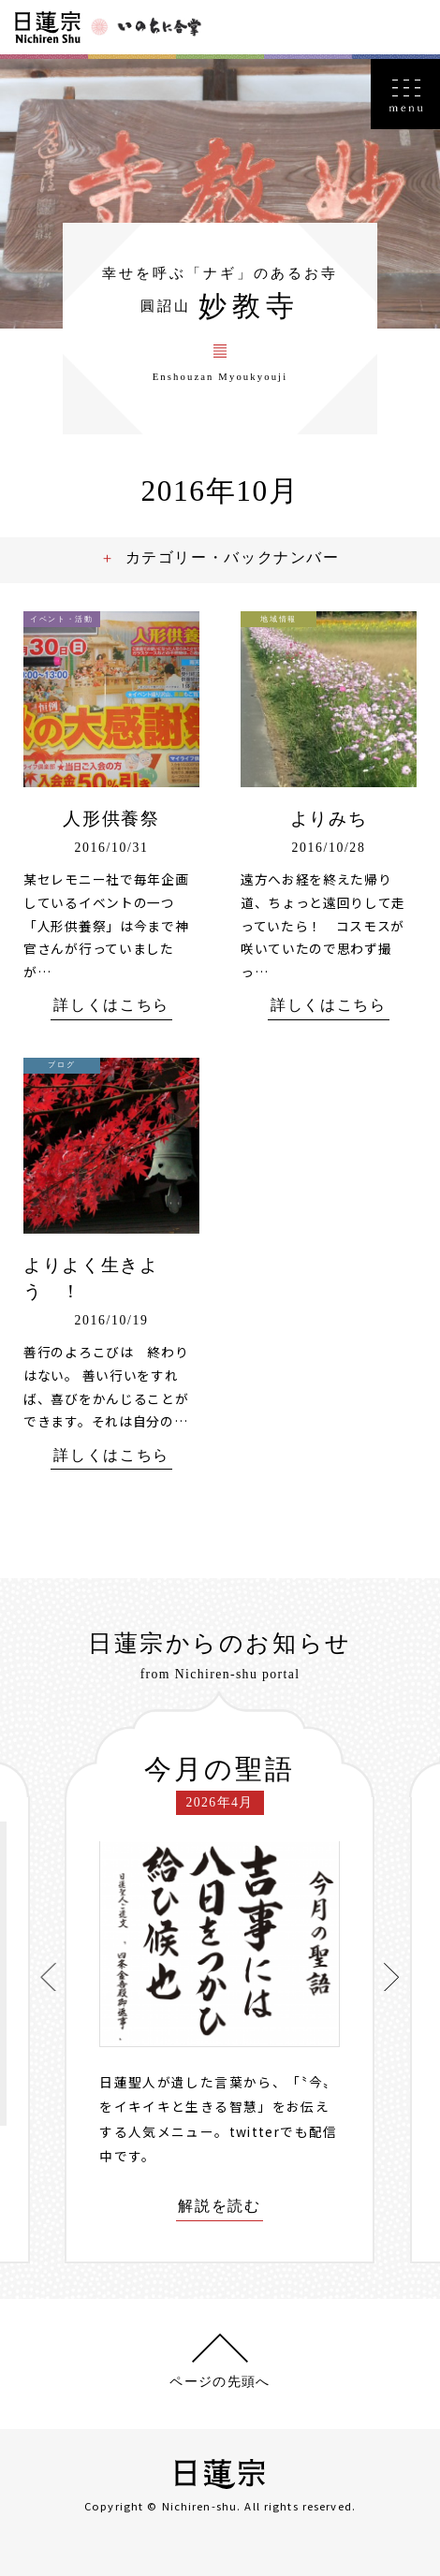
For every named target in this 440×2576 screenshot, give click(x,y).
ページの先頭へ (220, 2382)
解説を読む (219, 2207)
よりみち (329, 818)
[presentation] (48, 1977)
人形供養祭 (111, 818)
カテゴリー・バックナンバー (233, 557)
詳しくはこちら (111, 1006)
